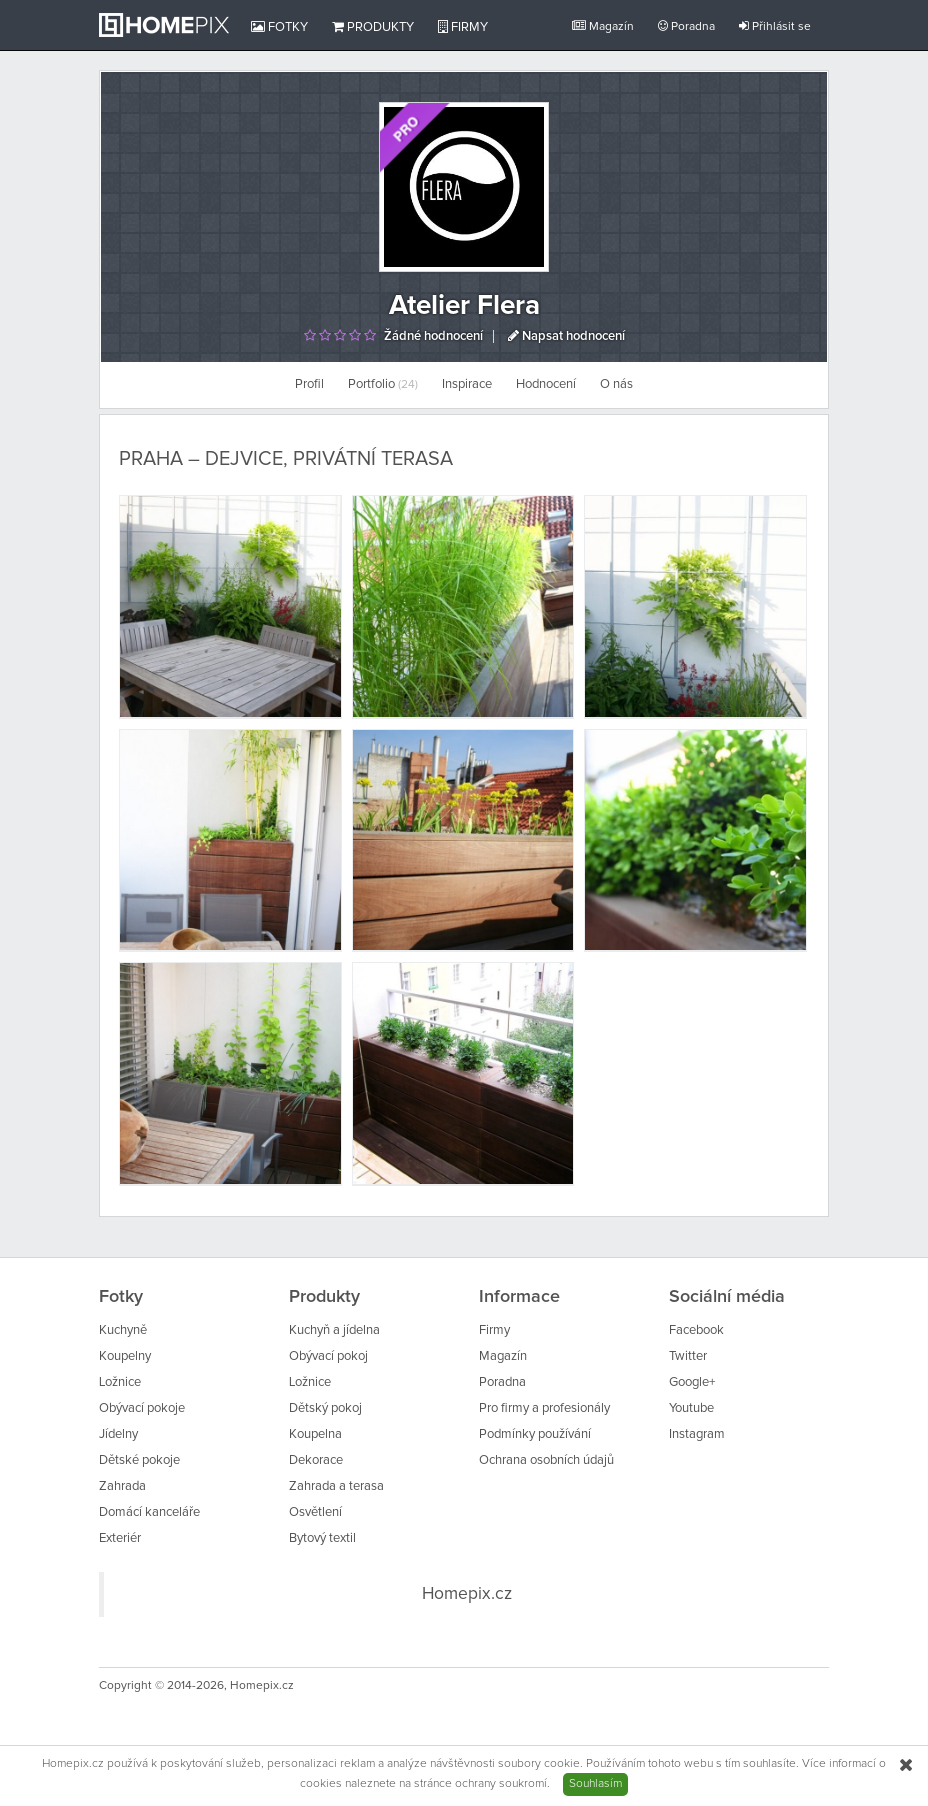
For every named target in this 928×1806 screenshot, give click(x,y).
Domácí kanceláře (149, 1512)
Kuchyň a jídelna (334, 1330)
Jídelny (118, 1434)
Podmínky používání (535, 1434)
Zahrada (122, 1486)
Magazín (603, 26)
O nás (616, 384)
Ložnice (120, 1382)
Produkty (373, 27)
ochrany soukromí (501, 1784)
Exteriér (120, 1538)
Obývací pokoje (142, 1408)
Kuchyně (123, 1330)
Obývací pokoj (328, 1356)
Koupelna (315, 1434)
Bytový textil (322, 1538)
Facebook (696, 1330)
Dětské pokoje (139, 1460)
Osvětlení (315, 1512)
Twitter (688, 1356)
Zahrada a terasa (336, 1486)
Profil (309, 384)
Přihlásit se (775, 26)
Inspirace (467, 384)
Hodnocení (546, 384)
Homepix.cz (467, 1594)
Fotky (279, 27)
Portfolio (383, 384)
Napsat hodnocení (566, 336)
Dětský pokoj (325, 1408)
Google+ (692, 1382)
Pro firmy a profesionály (544, 1408)
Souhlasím (595, 1784)
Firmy (463, 27)
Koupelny (125, 1356)
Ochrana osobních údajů (546, 1460)
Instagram (697, 1434)
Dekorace (316, 1460)
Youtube (691, 1408)
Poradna (686, 26)
